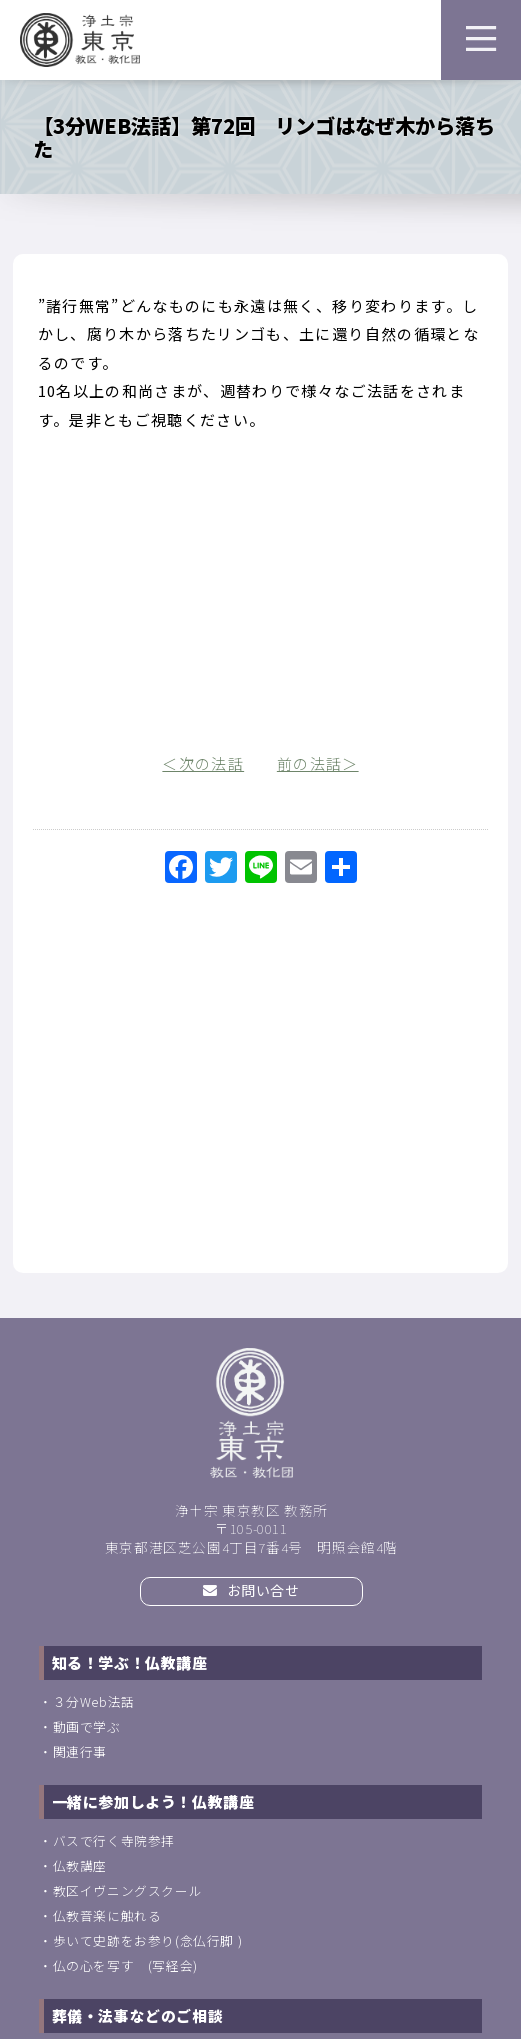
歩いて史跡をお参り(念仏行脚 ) (148, 1940)
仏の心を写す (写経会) (125, 1965)
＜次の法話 (203, 763)
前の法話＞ (318, 763)
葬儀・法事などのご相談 (138, 2015)
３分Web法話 (94, 1701)
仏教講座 (80, 1865)
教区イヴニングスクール (128, 1890)
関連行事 (80, 1751)
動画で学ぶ (87, 1726)
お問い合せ (251, 1590)
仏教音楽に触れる (107, 1915)
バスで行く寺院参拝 (114, 1840)
